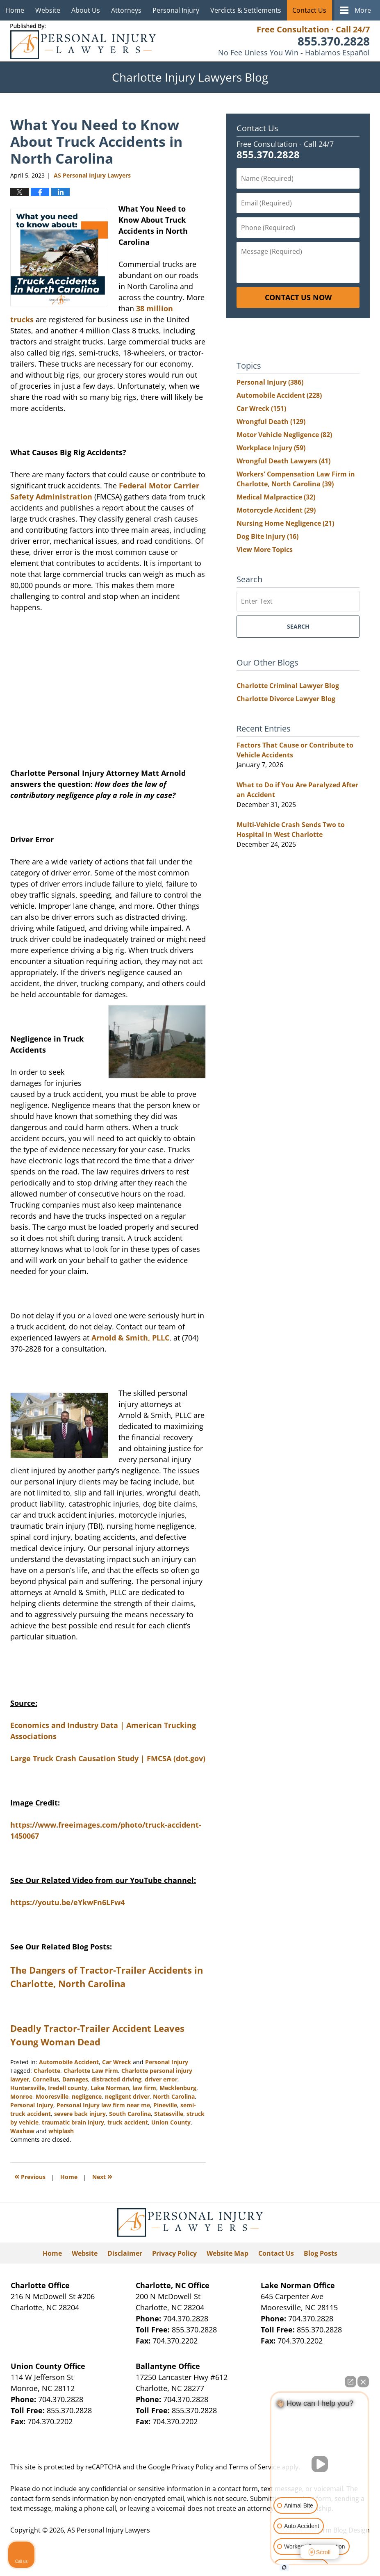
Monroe (21, 2096)
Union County (171, 2122)
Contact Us (309, 10)
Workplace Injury (271, 447)
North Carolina (174, 2096)
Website (47, 10)
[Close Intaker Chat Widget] (363, 2381)
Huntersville (27, 2088)
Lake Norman (110, 2088)
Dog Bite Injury (267, 536)
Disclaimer (124, 2253)
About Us (85, 10)
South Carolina (130, 2114)
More (363, 10)
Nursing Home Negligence (285, 523)
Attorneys (126, 10)
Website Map (227, 2253)
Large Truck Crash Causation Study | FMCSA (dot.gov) (107, 1758)
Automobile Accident (69, 2062)
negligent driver (127, 2096)
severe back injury (80, 2114)
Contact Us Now (298, 297)
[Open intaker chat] (284, 2567)
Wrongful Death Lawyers (283, 460)
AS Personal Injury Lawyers (108, 2530)
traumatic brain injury (73, 2122)
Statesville (168, 2114)
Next (102, 2176)
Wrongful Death (271, 421)
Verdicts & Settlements (245, 10)
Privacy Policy (174, 2253)
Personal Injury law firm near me (103, 2105)
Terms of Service (254, 2466)
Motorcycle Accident (276, 510)
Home (14, 10)
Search (298, 626)
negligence (87, 2096)
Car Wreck (116, 2062)
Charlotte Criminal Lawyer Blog (288, 685)
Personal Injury (175, 10)
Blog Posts (320, 2253)
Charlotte (47, 2070)
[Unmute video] (320, 2464)
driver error (161, 2079)
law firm (144, 2088)
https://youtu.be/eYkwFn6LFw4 (67, 1902)
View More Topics (265, 549)
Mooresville (52, 2096)
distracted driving (116, 2079)
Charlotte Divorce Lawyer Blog (286, 698)
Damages (75, 2079)
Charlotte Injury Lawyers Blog (83, 41)
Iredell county (67, 2088)
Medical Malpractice (276, 497)
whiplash (61, 2131)
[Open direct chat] (350, 2381)
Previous (30, 2176)
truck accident (127, 2122)
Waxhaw (22, 2131)
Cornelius (45, 2079)
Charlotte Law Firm (91, 2070)
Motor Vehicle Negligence (284, 434)
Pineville (165, 2105)
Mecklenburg (177, 2088)
